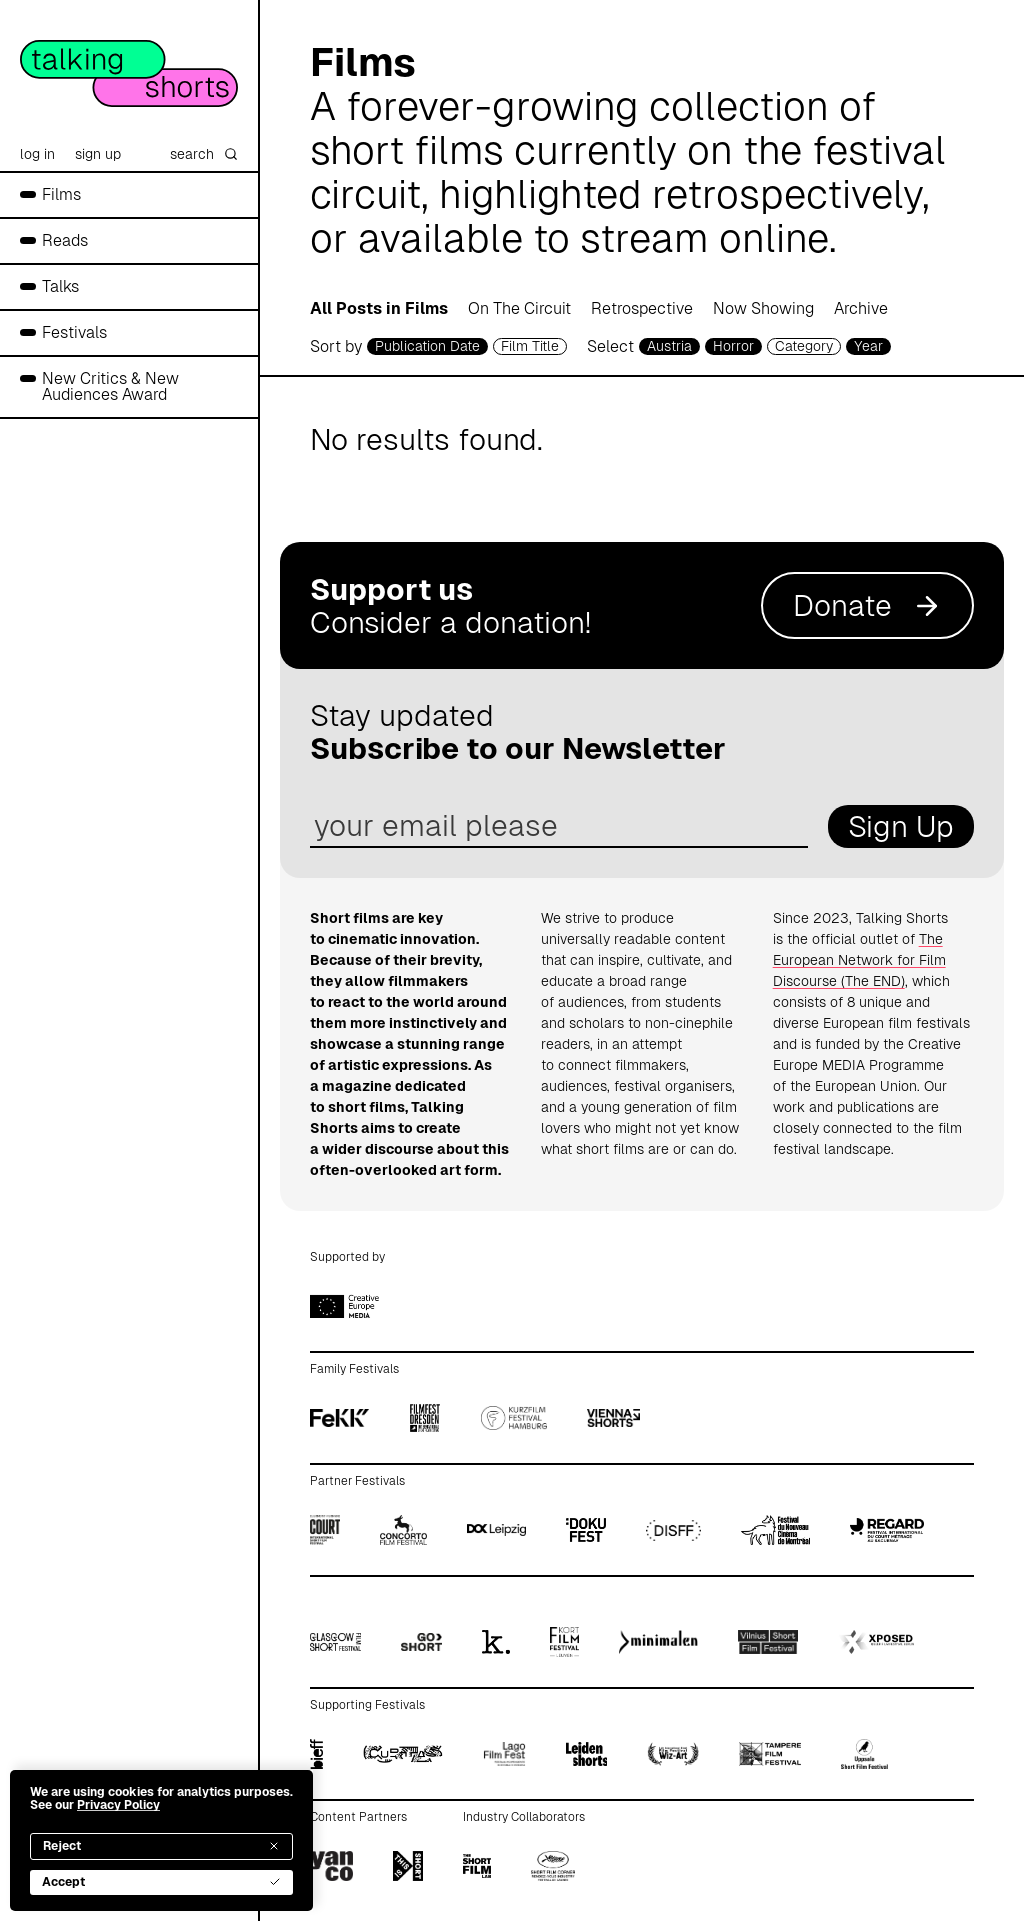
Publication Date (427, 346)
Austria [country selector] (669, 346)
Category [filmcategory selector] (804, 346)
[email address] (559, 826)
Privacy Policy (118, 1805)
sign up (98, 154)
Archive (861, 308)
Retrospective (642, 308)
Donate (867, 605)
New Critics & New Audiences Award (110, 386)
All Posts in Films (379, 308)
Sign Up (901, 826)
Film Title (530, 346)
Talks (60, 286)
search (204, 154)
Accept (161, 1882)
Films (61, 194)
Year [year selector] (868, 346)
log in (37, 154)
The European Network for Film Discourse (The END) (859, 960)
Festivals (74, 332)
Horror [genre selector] (733, 346)
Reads (65, 240)
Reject (161, 1846)
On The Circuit (519, 308)
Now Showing (763, 308)
